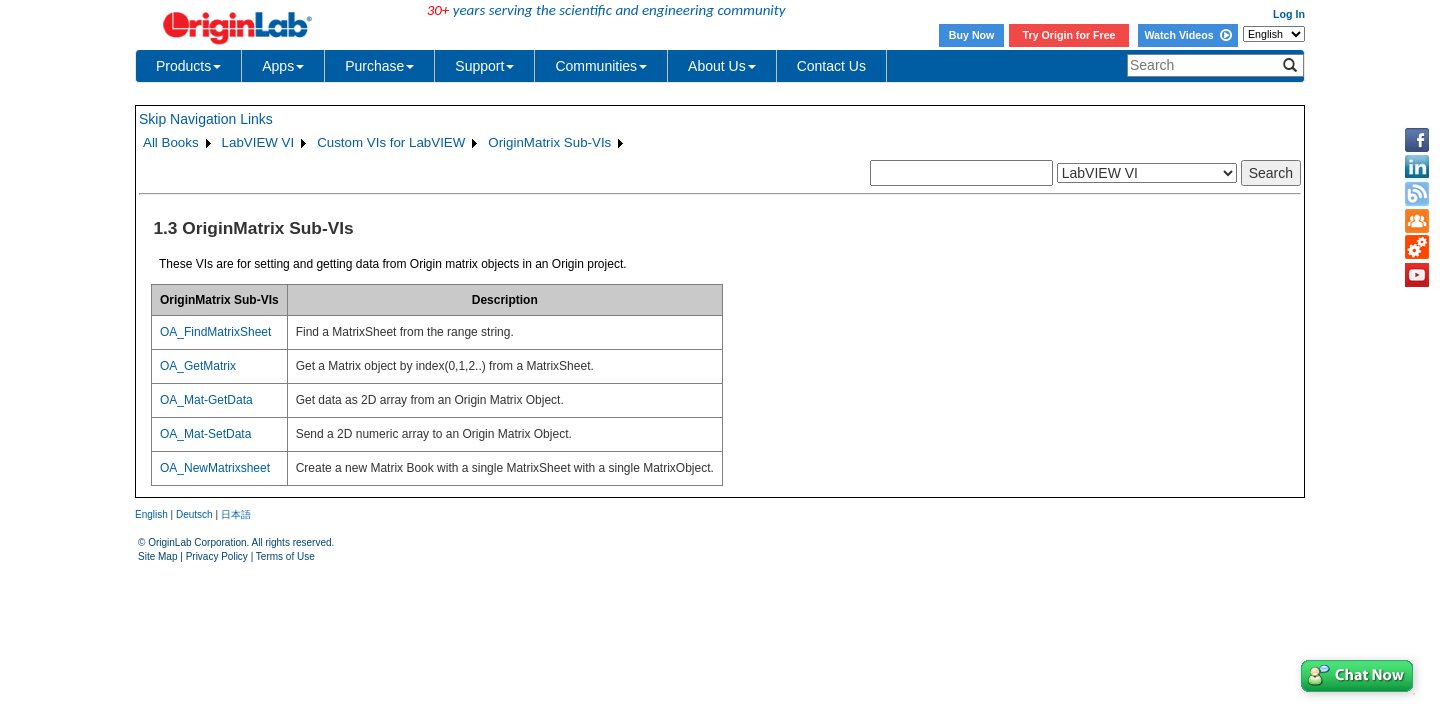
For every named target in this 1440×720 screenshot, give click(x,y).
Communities (601, 66)
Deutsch (194, 514)
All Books (171, 142)
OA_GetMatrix (198, 366)
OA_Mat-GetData (206, 400)
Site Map (157, 556)
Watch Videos (1187, 35)
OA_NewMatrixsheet (215, 468)
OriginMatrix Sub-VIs (549, 142)
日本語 (236, 514)
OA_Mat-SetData (205, 434)
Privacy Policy (217, 556)
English (151, 514)
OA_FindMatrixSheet (215, 332)
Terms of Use (285, 556)
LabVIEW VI (258, 142)
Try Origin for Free (1069, 35)
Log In (1289, 14)
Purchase (379, 66)
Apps (283, 66)
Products (188, 66)
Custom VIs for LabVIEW (391, 142)
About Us (722, 66)
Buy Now (972, 35)
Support (484, 66)
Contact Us (831, 66)
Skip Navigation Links (206, 119)
